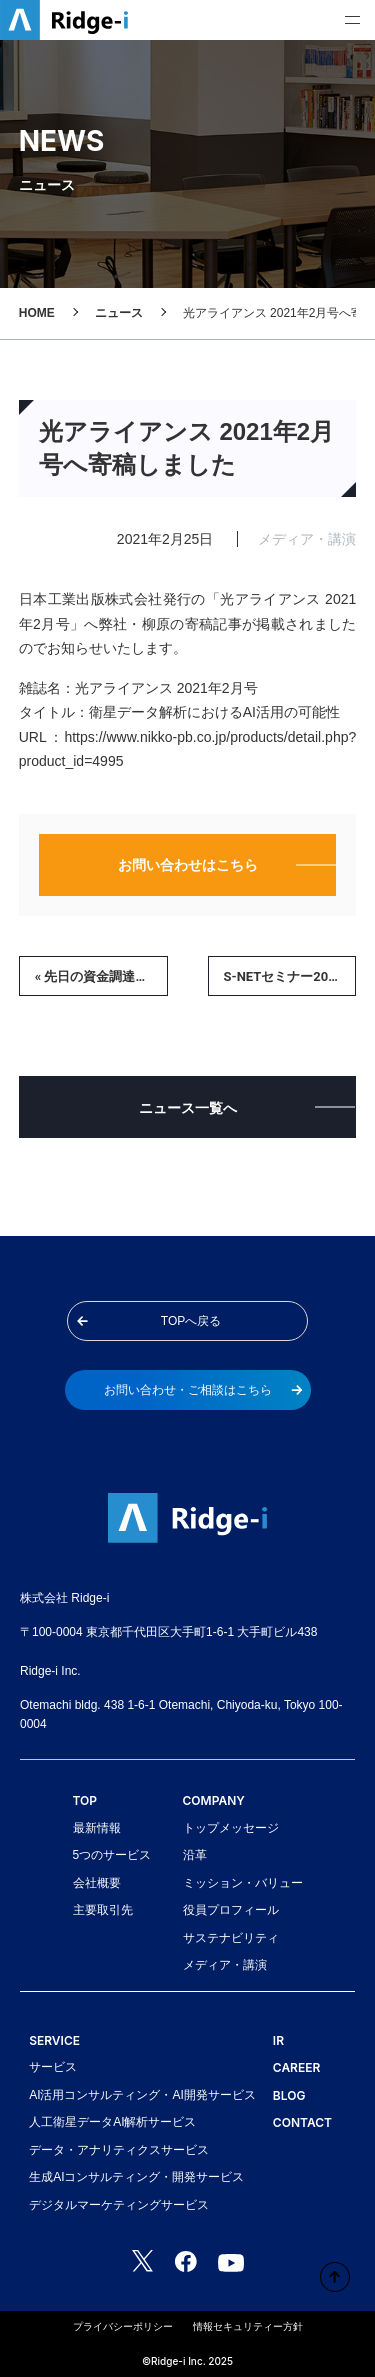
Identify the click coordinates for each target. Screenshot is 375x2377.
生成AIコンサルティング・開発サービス (136, 2177)
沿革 (195, 1855)
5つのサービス (112, 1855)
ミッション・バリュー (243, 1883)
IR (278, 2040)
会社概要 (97, 1883)
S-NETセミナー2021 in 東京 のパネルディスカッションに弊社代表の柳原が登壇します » (290, 976)
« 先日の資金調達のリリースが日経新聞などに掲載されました (101, 976)
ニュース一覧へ (188, 1108)
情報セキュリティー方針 (248, 2326)
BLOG (289, 2095)
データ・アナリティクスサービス (119, 2150)
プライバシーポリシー (123, 2326)
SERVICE (54, 2040)
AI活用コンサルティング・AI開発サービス (142, 2095)
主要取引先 (103, 1910)
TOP (85, 1800)
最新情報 (97, 1828)
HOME (37, 313)
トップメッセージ (231, 1828)
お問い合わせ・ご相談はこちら (203, 1390)
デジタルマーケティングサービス (119, 2205)
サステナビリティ (231, 1938)
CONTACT (302, 2122)
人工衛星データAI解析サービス (112, 2122)
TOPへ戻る (149, 1321)
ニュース (119, 313)
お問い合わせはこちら (188, 865)
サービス (53, 2067)
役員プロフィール (231, 1910)
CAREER (296, 2067)
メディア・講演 (225, 1965)
